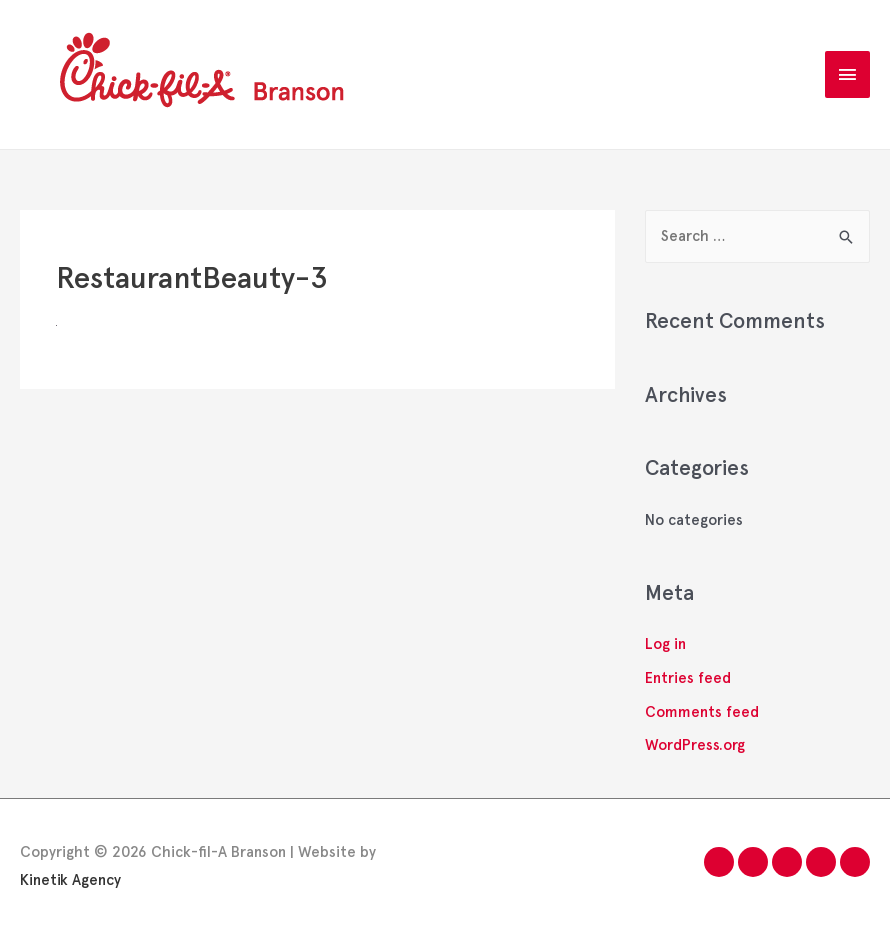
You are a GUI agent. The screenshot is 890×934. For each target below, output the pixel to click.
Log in (665, 644)
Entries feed (688, 678)
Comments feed (702, 712)
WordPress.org (695, 745)
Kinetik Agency (70, 880)
